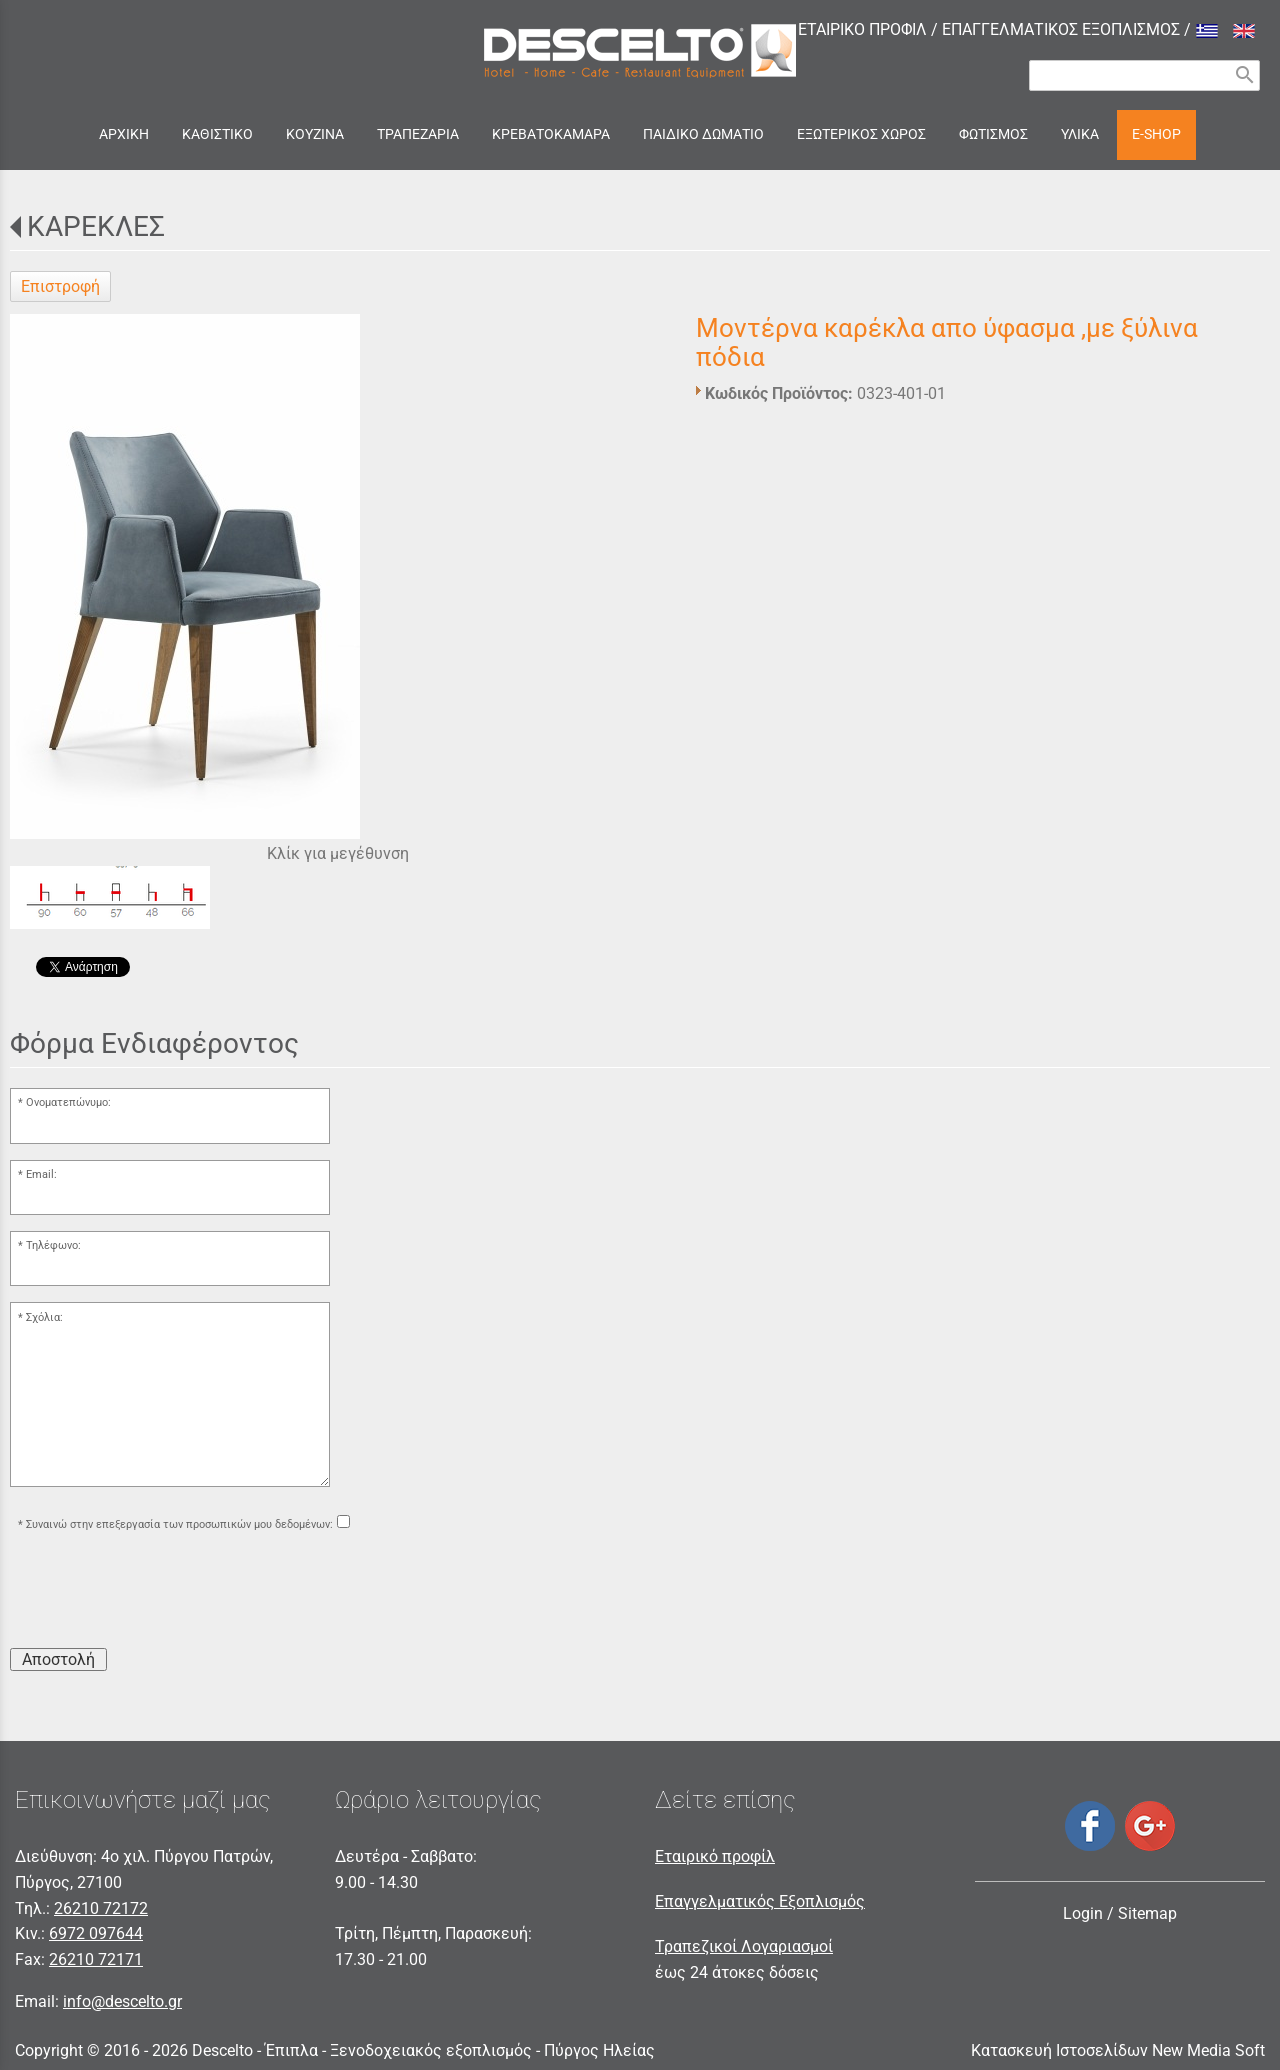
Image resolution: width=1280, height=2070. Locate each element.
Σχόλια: (44, 1317)
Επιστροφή (60, 286)
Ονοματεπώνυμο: (68, 1102)
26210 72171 (96, 1959)
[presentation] (162, 1593)
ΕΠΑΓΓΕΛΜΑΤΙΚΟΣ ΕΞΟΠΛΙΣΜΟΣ (1061, 29)
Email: (41, 1174)
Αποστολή (58, 1659)
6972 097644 (96, 1933)
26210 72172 (101, 1908)
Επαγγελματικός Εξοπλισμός (760, 1901)
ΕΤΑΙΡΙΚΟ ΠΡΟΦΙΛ (862, 29)
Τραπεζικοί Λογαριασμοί (744, 1946)
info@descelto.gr (122, 2001)
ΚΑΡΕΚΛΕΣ (96, 226)
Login (1083, 1913)
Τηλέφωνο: (53, 1245)
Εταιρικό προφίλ (715, 1856)
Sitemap (1147, 1913)
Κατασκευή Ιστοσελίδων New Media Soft (1118, 2050)
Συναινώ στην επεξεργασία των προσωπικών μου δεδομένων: (179, 1524)
